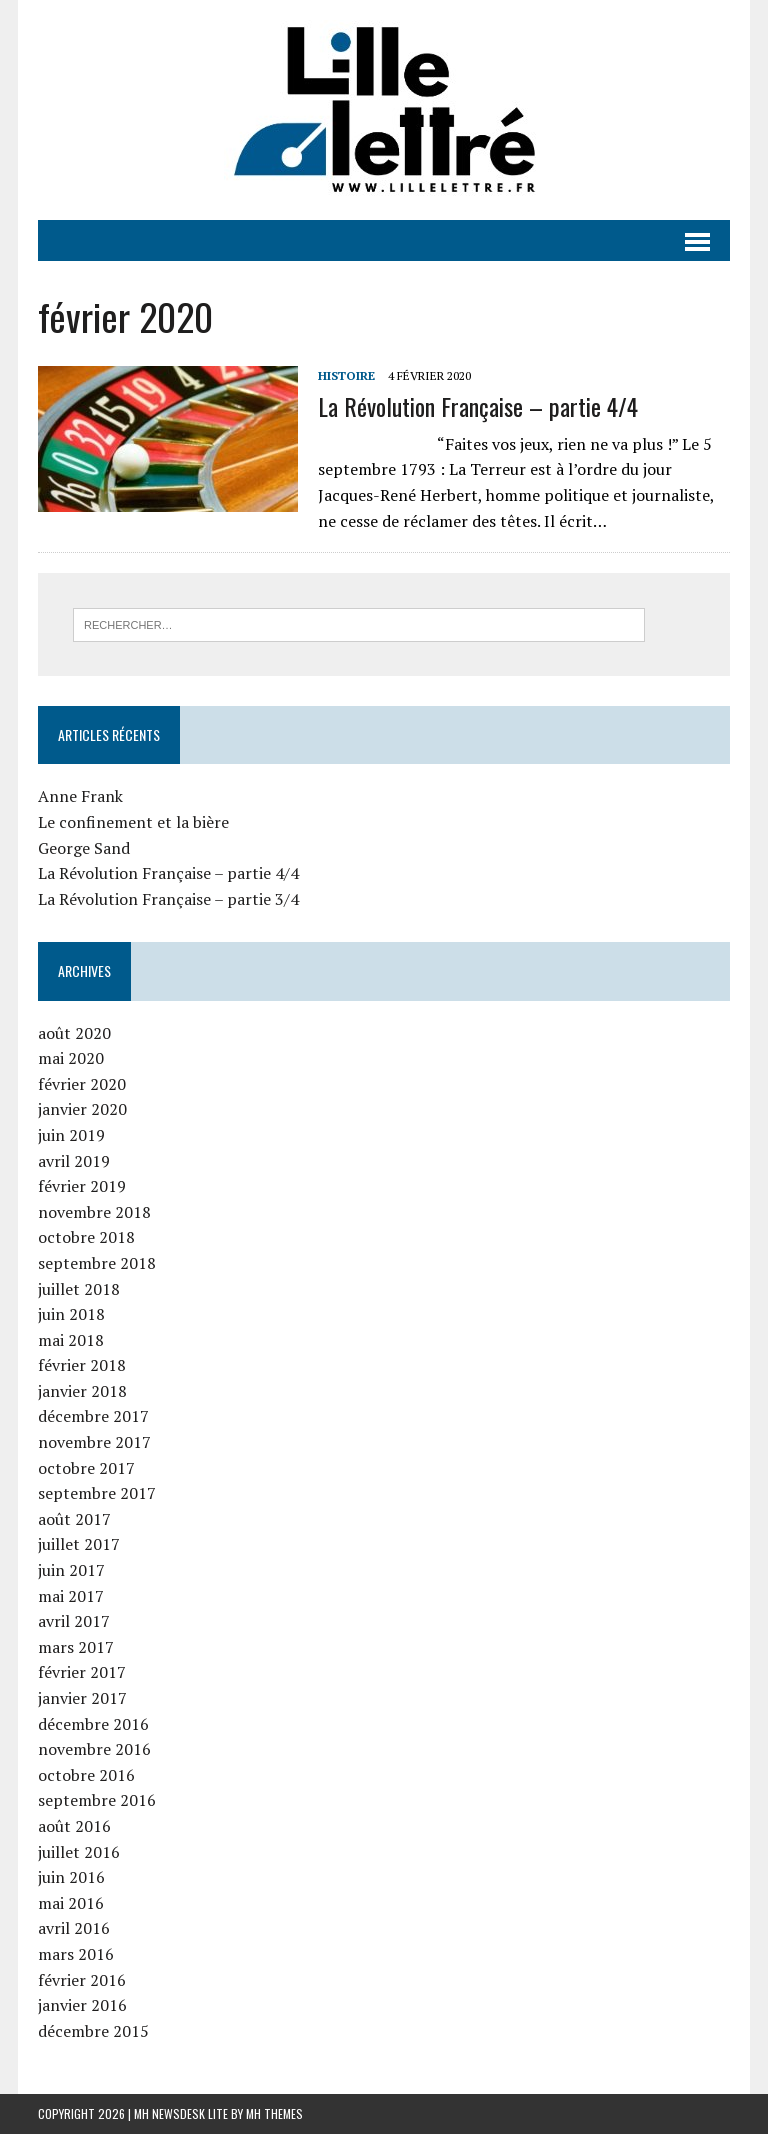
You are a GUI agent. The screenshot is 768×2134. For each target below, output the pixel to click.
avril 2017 (74, 1621)
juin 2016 (71, 1877)
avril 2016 (74, 1928)
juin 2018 (71, 1314)
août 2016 (74, 1826)
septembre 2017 (97, 1493)
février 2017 (82, 1672)
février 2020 (82, 1084)
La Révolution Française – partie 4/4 (478, 406)
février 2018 (82, 1365)
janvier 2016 (82, 2005)
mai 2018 (71, 1340)
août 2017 (74, 1519)
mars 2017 (76, 1647)
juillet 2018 (79, 1289)
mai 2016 (71, 1903)
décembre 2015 (93, 2031)
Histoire (346, 375)
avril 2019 (74, 1161)
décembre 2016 (93, 1724)
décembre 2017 (93, 1416)
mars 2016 (76, 1954)
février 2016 (82, 1980)
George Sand (84, 848)
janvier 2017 (82, 1698)
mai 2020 (71, 1058)
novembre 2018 (94, 1212)
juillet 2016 (79, 1852)
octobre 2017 (86, 1468)
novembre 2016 (94, 1749)
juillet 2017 (79, 1544)
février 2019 (82, 1186)
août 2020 (74, 1033)
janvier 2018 (82, 1391)
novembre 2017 (94, 1442)
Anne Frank (80, 796)
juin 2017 (71, 1570)
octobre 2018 (86, 1237)
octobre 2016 (86, 1775)
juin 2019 (71, 1135)
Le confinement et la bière (133, 822)
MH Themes (274, 2113)
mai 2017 (71, 1596)
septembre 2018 (97, 1263)
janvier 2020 (82, 1109)
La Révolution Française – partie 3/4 (168, 899)
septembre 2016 (97, 1800)
